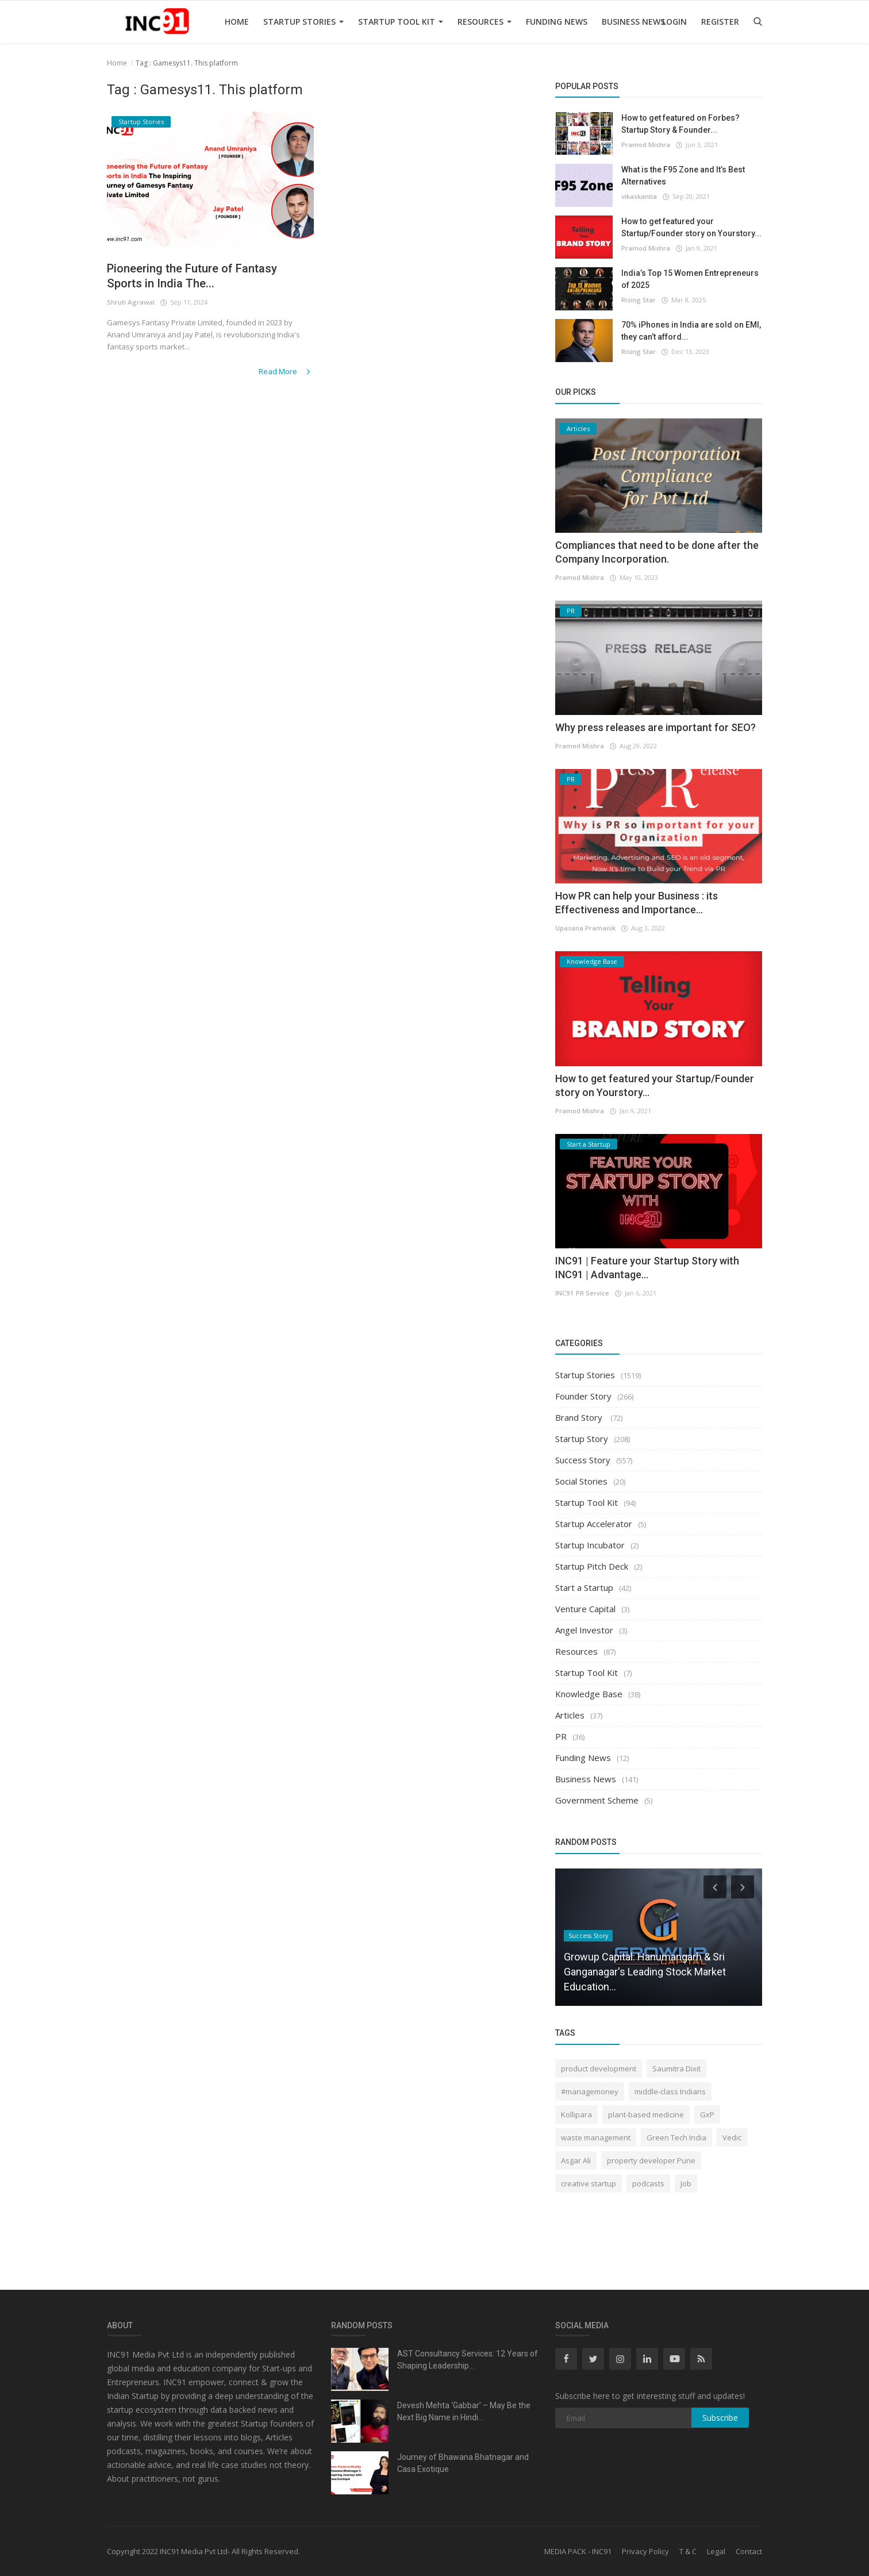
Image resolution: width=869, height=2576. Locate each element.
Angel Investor (584, 1630)
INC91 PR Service (581, 1293)
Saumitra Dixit (676, 2068)
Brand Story (580, 1417)
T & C (688, 2551)
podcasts (648, 2183)
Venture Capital (585, 1608)
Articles (570, 1715)
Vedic (731, 2137)
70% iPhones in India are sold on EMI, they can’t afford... (691, 330)
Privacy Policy (645, 2551)
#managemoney (589, 2091)
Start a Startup (584, 1587)
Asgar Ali (576, 2160)
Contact (749, 2551)
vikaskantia (639, 196)
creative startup (588, 2183)
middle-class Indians (670, 2091)
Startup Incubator (590, 1545)
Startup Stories (303, 21)
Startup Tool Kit (400, 21)
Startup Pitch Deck (591, 1566)
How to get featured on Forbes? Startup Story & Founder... (680, 123)
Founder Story (583, 1396)
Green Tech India (676, 2137)
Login (674, 21)
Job (685, 2183)
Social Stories (581, 1481)
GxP (707, 2114)
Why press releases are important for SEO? (655, 727)
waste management (595, 2137)
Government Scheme (597, 1800)
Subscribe (720, 2417)
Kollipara (576, 2114)
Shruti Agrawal (130, 304)
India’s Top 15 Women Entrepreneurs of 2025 (690, 279)
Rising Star (638, 299)
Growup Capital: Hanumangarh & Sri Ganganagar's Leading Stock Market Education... (645, 1972)
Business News (633, 21)
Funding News (556, 21)
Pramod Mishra (645, 144)
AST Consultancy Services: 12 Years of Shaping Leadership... (467, 2359)
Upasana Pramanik (585, 928)
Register (720, 21)
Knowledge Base (588, 1694)
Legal (716, 2551)
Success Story (582, 1460)
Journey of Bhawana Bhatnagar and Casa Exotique (463, 2463)
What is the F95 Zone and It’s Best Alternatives (683, 175)
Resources (484, 21)
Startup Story (581, 1438)
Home (237, 21)
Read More (287, 372)
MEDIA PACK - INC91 (578, 2551)
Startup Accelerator (593, 1523)
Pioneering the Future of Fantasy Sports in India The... (200, 277)
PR (561, 1736)
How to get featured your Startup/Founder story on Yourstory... (691, 227)
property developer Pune (651, 2160)
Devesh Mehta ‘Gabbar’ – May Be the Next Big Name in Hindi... (463, 2411)
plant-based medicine (646, 2114)
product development (598, 2068)
